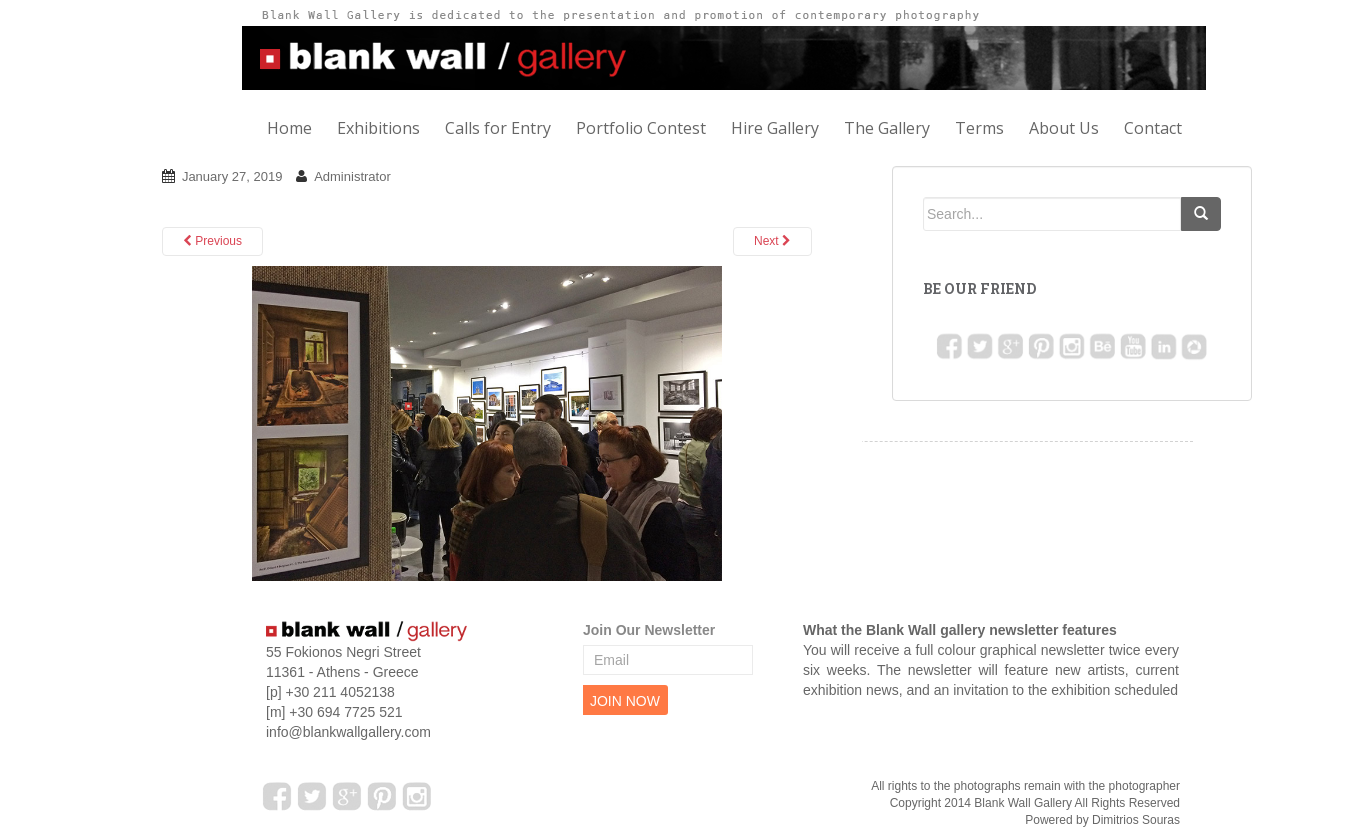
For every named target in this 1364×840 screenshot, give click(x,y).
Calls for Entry (498, 128)
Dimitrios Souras (1136, 820)
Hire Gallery (775, 128)
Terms (979, 128)
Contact (1153, 128)
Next (772, 241)
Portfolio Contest (641, 128)
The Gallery (887, 128)
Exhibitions (378, 128)
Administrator (352, 176)
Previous (212, 241)
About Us (1064, 128)
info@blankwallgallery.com (348, 732)
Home (289, 128)
